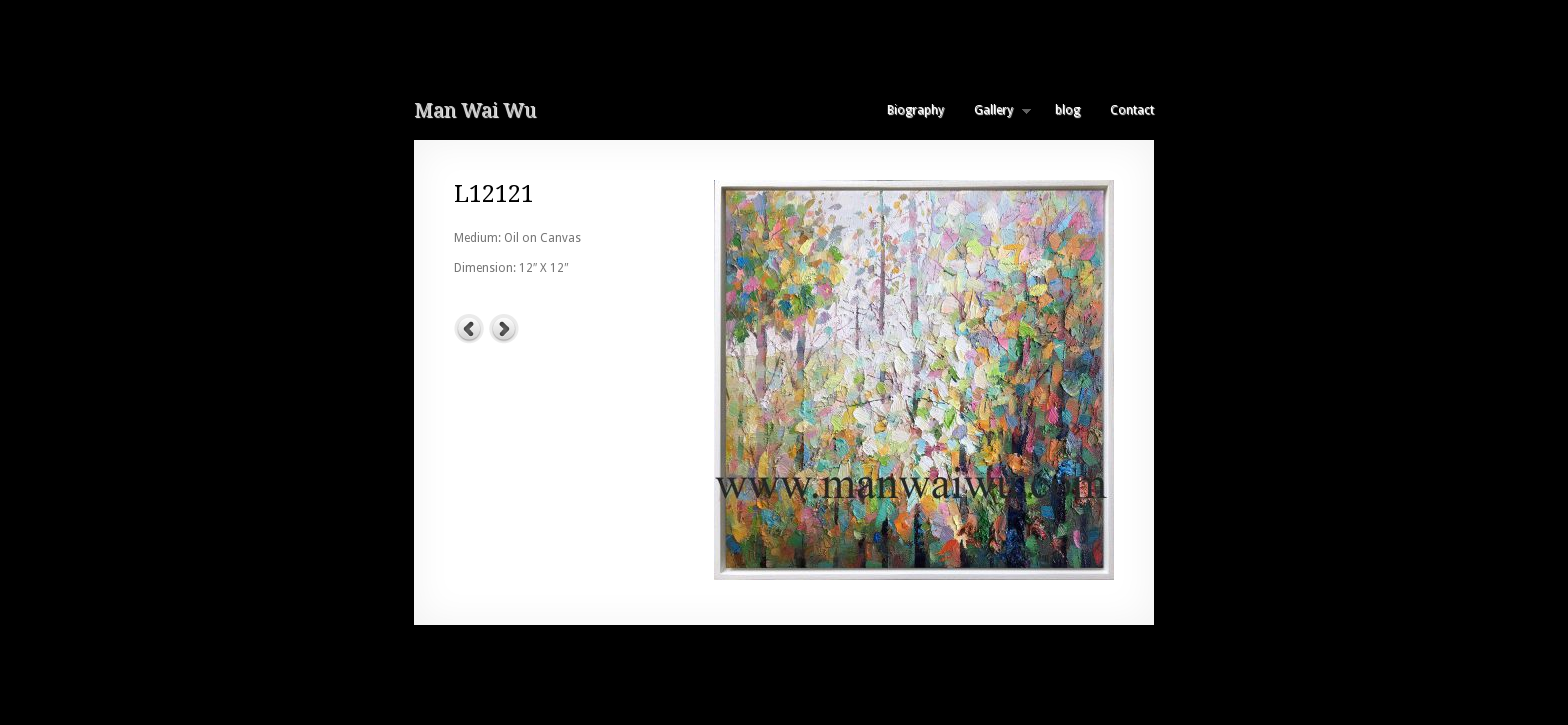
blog (1067, 110)
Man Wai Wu (475, 110)
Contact (1132, 110)
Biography (915, 110)
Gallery (995, 110)
